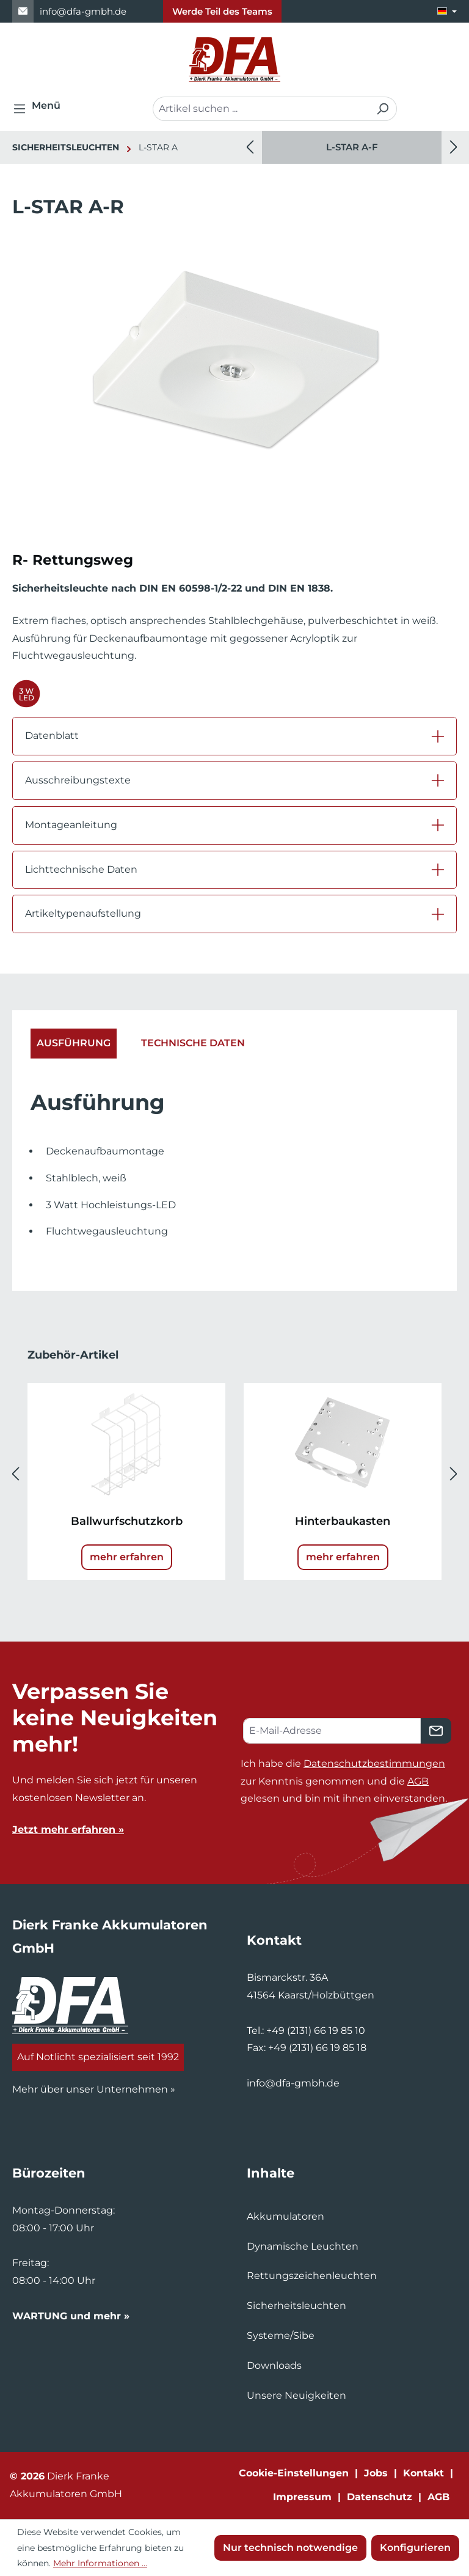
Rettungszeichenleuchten (312, 2275)
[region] (352, 147)
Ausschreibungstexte (78, 780)
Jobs (376, 2473)
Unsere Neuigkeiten (296, 2395)
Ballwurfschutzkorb (127, 1521)
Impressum (302, 2497)
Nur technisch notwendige (290, 2547)
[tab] (74, 1044)
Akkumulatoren (285, 2216)
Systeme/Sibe (280, 2335)
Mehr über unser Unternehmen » (93, 2089)
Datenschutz (379, 2497)
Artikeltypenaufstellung (83, 913)
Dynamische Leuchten (302, 2246)
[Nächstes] (454, 147)
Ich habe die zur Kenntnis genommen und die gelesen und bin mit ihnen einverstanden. (344, 1781)
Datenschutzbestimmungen (374, 1763)
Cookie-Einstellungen (294, 2473)
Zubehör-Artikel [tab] (72, 1355)
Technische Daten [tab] (193, 1043)
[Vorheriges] (250, 147)
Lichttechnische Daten (81, 869)
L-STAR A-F (352, 147)
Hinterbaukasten (342, 1521)
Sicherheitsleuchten (296, 2305)
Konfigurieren (415, 2547)
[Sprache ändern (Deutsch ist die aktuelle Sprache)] (447, 11)
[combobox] (261, 109)
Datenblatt (52, 735)
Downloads (274, 2365)
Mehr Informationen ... (100, 2563)
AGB (418, 1781)
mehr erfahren (127, 1557)
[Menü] (40, 109)
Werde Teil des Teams (222, 11)
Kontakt (423, 2473)
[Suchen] (382, 109)
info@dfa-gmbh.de (83, 11)
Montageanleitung (71, 825)
